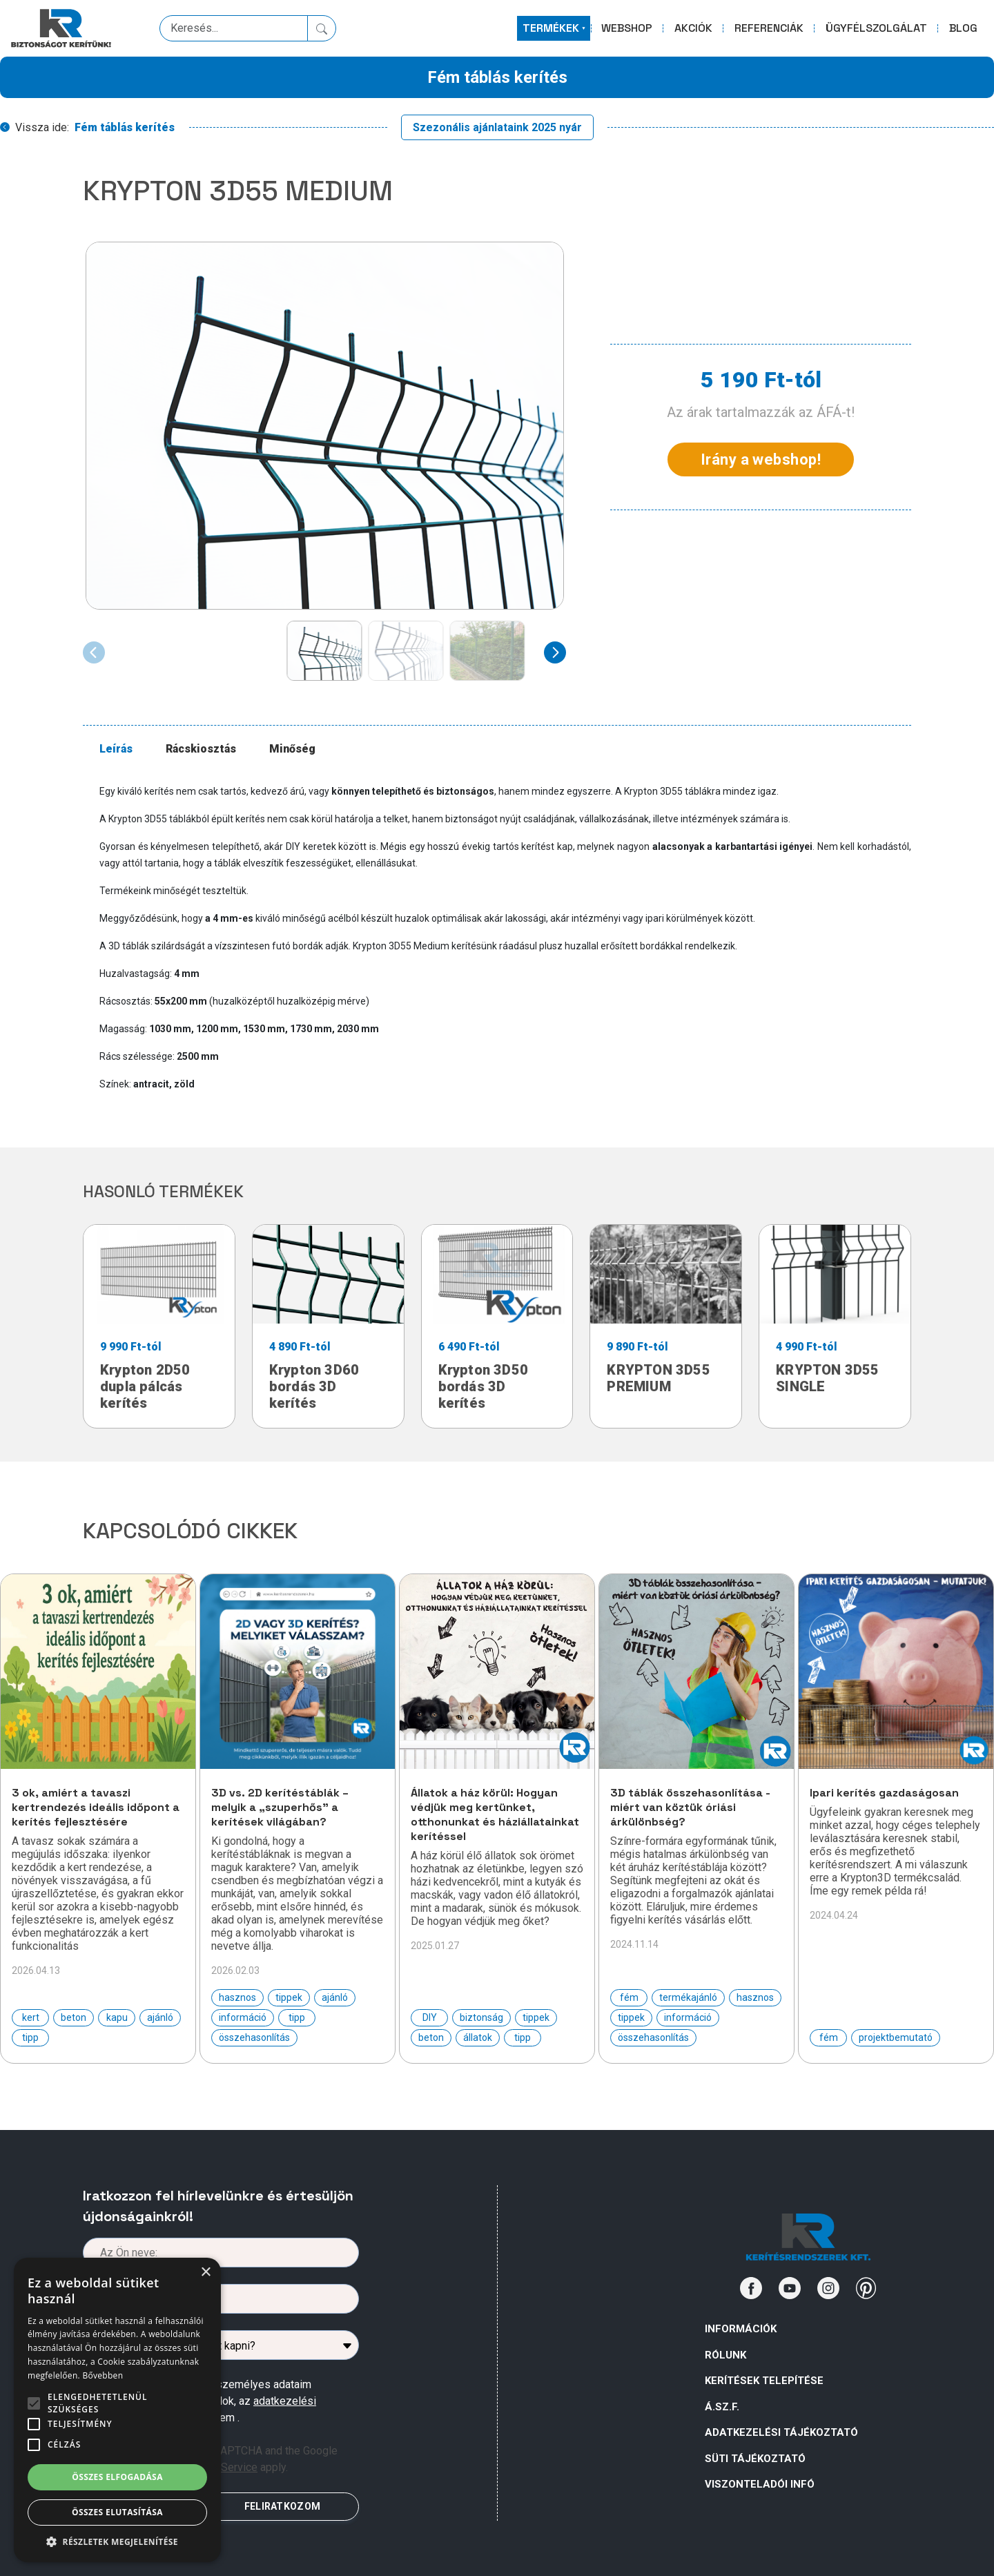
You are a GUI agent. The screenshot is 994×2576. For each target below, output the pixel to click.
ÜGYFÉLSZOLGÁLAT (876, 28)
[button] (117, 2541)
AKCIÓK (693, 28)
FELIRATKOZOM (282, 2506)
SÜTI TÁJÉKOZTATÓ (755, 2458)
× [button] (205, 2272)
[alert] (117, 2410)
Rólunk (725, 2355)
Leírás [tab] (116, 748)
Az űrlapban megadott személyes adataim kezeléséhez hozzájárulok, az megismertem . (211, 2401)
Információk (741, 2329)
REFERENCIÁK (768, 28)
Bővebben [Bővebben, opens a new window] (102, 2375)
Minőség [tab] (292, 748)
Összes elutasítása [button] (117, 2512)
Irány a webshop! (761, 459)
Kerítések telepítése (764, 2380)
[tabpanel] (505, 937)
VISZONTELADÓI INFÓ (760, 2484)
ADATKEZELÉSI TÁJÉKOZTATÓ (781, 2432)
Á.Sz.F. (722, 2407)
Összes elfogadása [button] (117, 2477)
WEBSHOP (626, 28)
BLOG (963, 28)
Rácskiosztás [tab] (201, 748)
